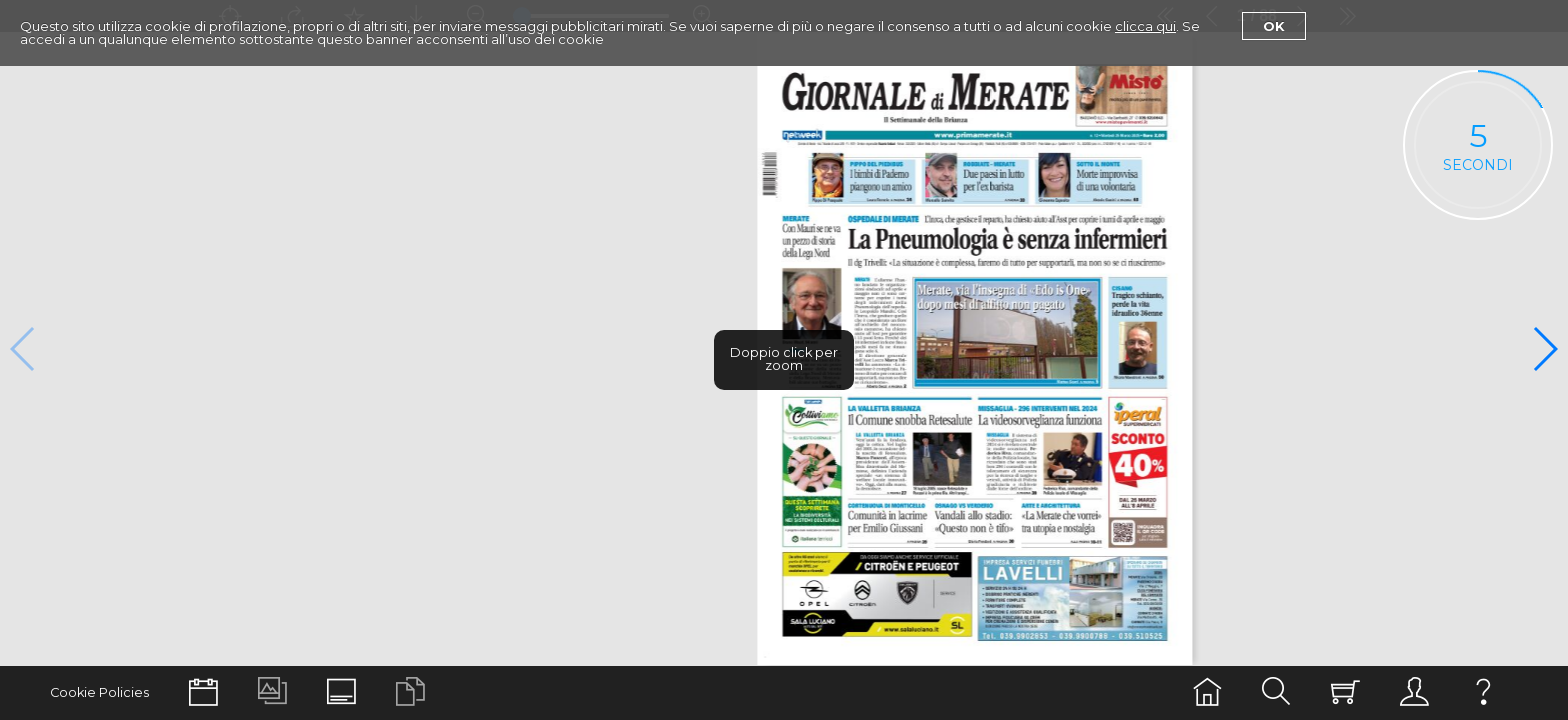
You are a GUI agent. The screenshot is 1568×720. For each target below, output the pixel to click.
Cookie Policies (99, 692)
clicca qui (1145, 26)
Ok (1274, 26)
